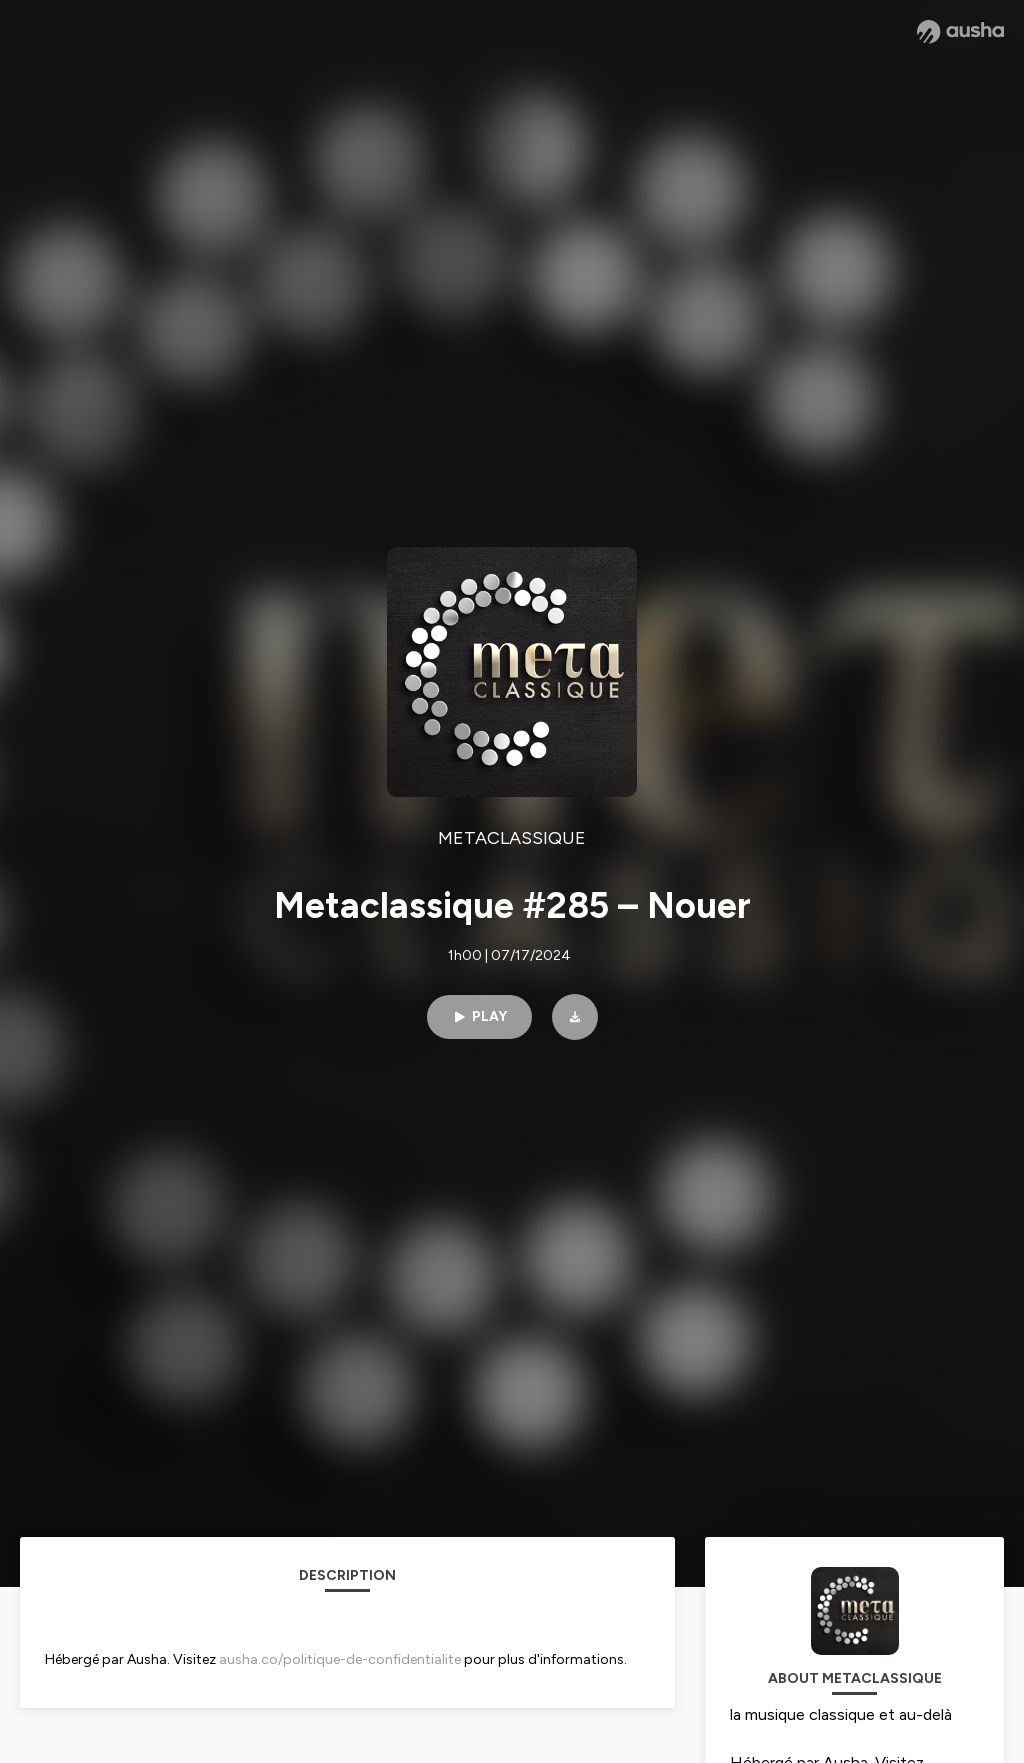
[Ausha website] (960, 32)
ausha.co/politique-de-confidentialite (340, 1659)
